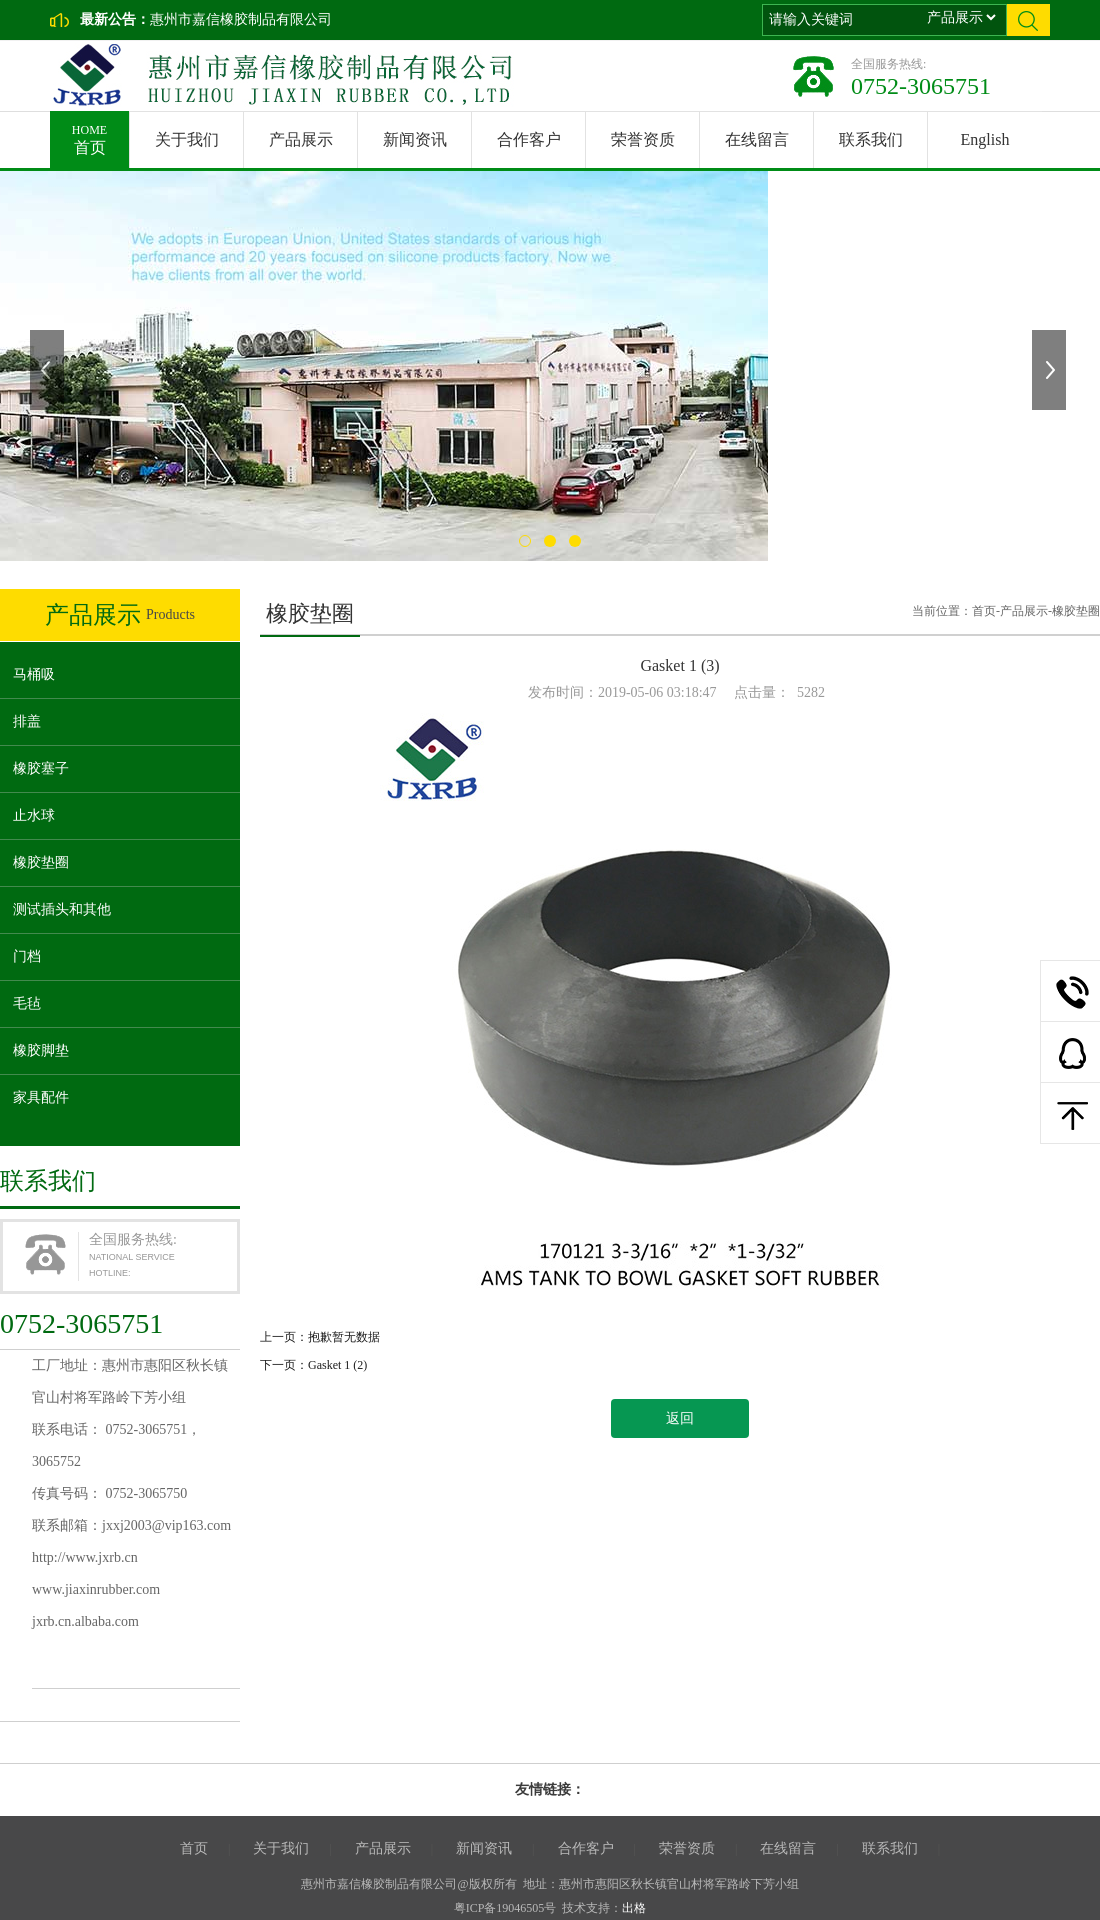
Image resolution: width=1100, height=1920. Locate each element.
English (985, 139)
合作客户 (529, 139)
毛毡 (27, 1003)
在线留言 (757, 139)
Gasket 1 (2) (337, 1365)
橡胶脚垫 (41, 1050)
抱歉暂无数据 (344, 1337)
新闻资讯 (415, 139)
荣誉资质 (643, 139)
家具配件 (41, 1097)
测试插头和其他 (62, 909)
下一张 (1051, 370)
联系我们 (871, 139)
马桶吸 (34, 674)
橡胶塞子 (41, 768)
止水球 (34, 815)
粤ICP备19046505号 (505, 1908)
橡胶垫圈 (41, 862)
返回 (680, 1418)
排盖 (27, 721)
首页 (89, 133)
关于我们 (187, 139)
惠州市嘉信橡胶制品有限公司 (241, 19)
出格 (634, 1908)
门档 (27, 956)
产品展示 (301, 139)
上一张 (49, 370)
